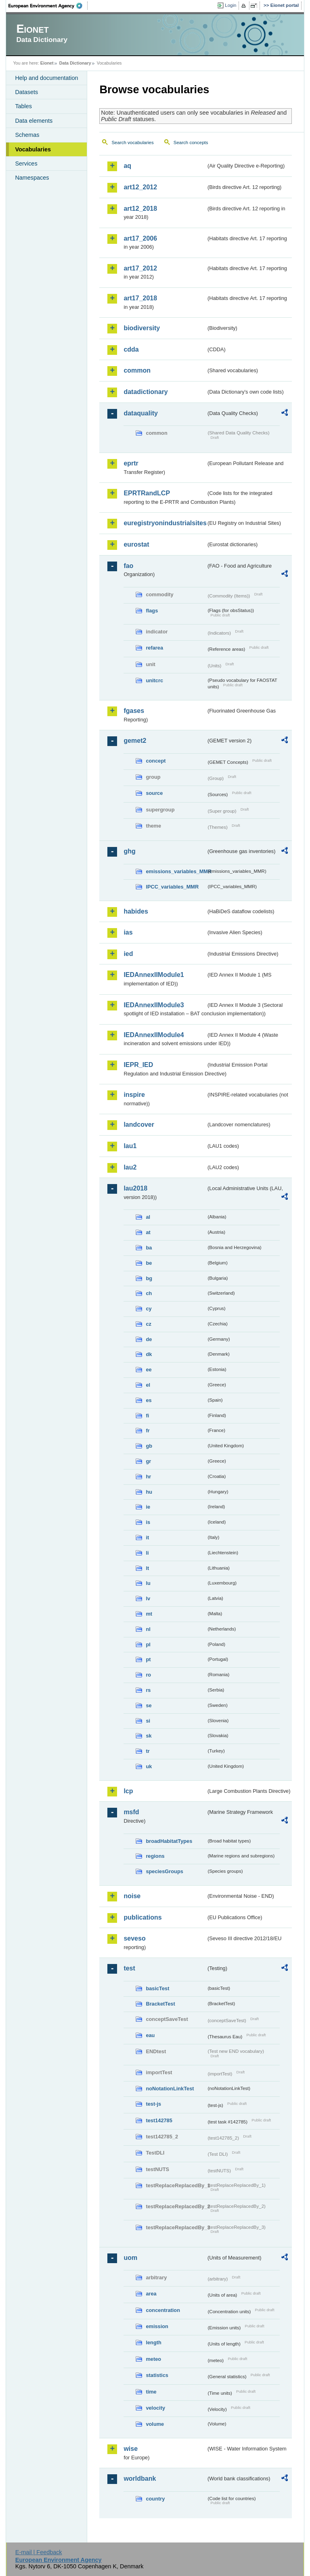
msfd (131, 1812)
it (147, 1537)
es (148, 1400)
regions (155, 1856)
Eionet (47, 63)
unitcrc (154, 680)
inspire (134, 1094)
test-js (153, 2104)
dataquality (140, 413)
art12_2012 (140, 187)
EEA (48, 6)
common (137, 370)
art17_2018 (140, 298)
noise (132, 1896)
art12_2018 (140, 208)
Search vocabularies (132, 142)
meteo (153, 2359)
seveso (134, 1938)
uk (149, 1766)
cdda (131, 349)
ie (148, 1507)
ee (148, 1370)
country (155, 2499)
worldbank (140, 2478)
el (148, 1385)
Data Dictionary (75, 63)
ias (128, 932)
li (147, 1553)
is (148, 1522)
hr (148, 1476)
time (151, 2392)
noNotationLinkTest (170, 2089)
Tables (23, 106)
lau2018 (135, 1188)
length (153, 2342)
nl (148, 1629)
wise (131, 2448)
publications (142, 1917)
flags (152, 611)
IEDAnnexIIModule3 (154, 1005)
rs (148, 1690)
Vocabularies (33, 149)
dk (149, 1354)
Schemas (27, 135)
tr (147, 1751)
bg (149, 1278)
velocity (155, 2408)
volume (155, 2424)
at (148, 1232)
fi (147, 1416)
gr (148, 1461)
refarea (154, 648)
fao (128, 565)
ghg (129, 851)
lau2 (130, 1167)
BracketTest (160, 2004)
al (148, 1217)
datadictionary (146, 391)
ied (128, 953)
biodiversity (142, 328)
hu (149, 1492)
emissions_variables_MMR (176, 871)
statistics (157, 2375)
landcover (139, 1124)
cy (148, 1309)
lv (148, 1598)
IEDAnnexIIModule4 (154, 1034)
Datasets (26, 92)
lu (148, 1583)
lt (147, 1568)
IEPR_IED (138, 1064)
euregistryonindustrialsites (165, 523)
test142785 (159, 2120)
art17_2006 (140, 238)
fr (147, 1430)
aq (127, 165)
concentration (163, 2310)
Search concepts (191, 142)
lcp (128, 1791)
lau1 (130, 1145)
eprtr (131, 463)
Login (230, 5)
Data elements (33, 120)
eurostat (136, 544)
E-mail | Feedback (38, 2552)
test (129, 1968)
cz (148, 1324)
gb (149, 1446)
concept (155, 761)
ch (149, 1293)
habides (136, 911)
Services (26, 163)
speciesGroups (164, 1871)
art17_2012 (140, 268)
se (148, 1705)
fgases (134, 710)
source (154, 793)
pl (148, 1644)
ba (149, 1248)
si (148, 1721)
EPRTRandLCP (147, 493)
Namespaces (32, 177)
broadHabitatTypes (169, 1841)
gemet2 (135, 740)
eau (150, 2035)
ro (148, 1675)
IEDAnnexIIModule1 (154, 974)
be (149, 1263)
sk (148, 1736)
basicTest (157, 1988)
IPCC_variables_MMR (172, 887)
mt (149, 1614)
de (149, 1339)
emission (157, 2326)
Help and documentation (46, 78)
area (151, 2294)
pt (148, 1659)
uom (130, 2257)
